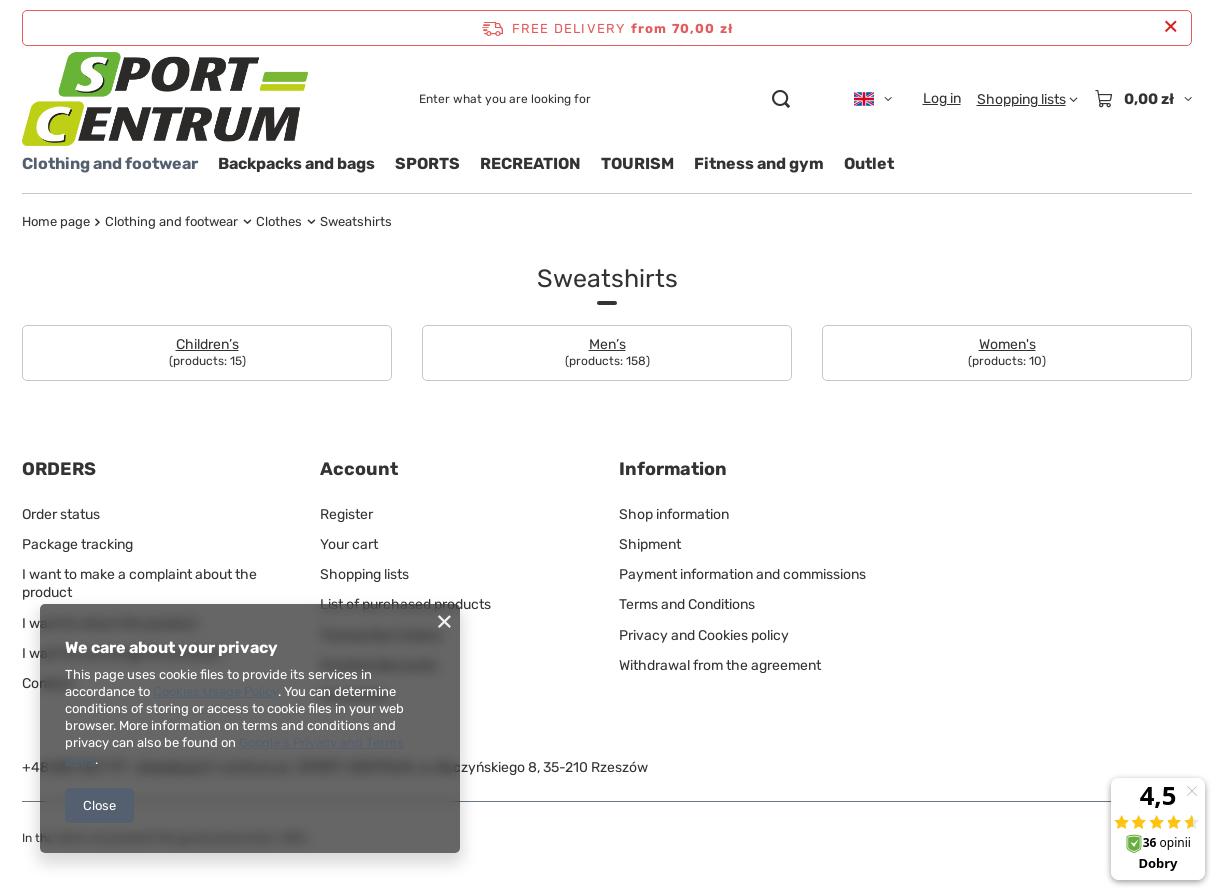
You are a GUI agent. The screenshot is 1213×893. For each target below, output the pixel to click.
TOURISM (637, 163)
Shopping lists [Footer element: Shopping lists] (364, 574)
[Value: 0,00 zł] (1143, 99)
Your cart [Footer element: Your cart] (349, 544)
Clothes (279, 221)
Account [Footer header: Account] (359, 469)
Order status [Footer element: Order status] (61, 514)
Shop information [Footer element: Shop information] (674, 514)
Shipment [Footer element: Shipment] (650, 544)
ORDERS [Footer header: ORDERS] (59, 469)
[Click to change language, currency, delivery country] (873, 99)
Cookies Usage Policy (215, 691)
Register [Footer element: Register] (346, 514)
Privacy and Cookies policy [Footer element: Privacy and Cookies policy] (704, 635)
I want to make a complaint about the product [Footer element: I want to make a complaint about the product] (139, 583)
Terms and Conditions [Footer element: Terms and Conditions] (687, 604)
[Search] (781, 99)
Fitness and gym (759, 163)
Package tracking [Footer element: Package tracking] (77, 544)
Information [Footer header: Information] (673, 469)
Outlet (869, 163)
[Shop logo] (165, 99)
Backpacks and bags (296, 163)
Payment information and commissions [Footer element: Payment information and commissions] (742, 574)
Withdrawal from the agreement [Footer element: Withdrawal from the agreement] (720, 665)
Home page (56, 221)
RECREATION (530, 163)
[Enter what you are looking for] (604, 99)
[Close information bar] (1170, 27)
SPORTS (427, 163)
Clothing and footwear (110, 163)
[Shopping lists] (1027, 99)
